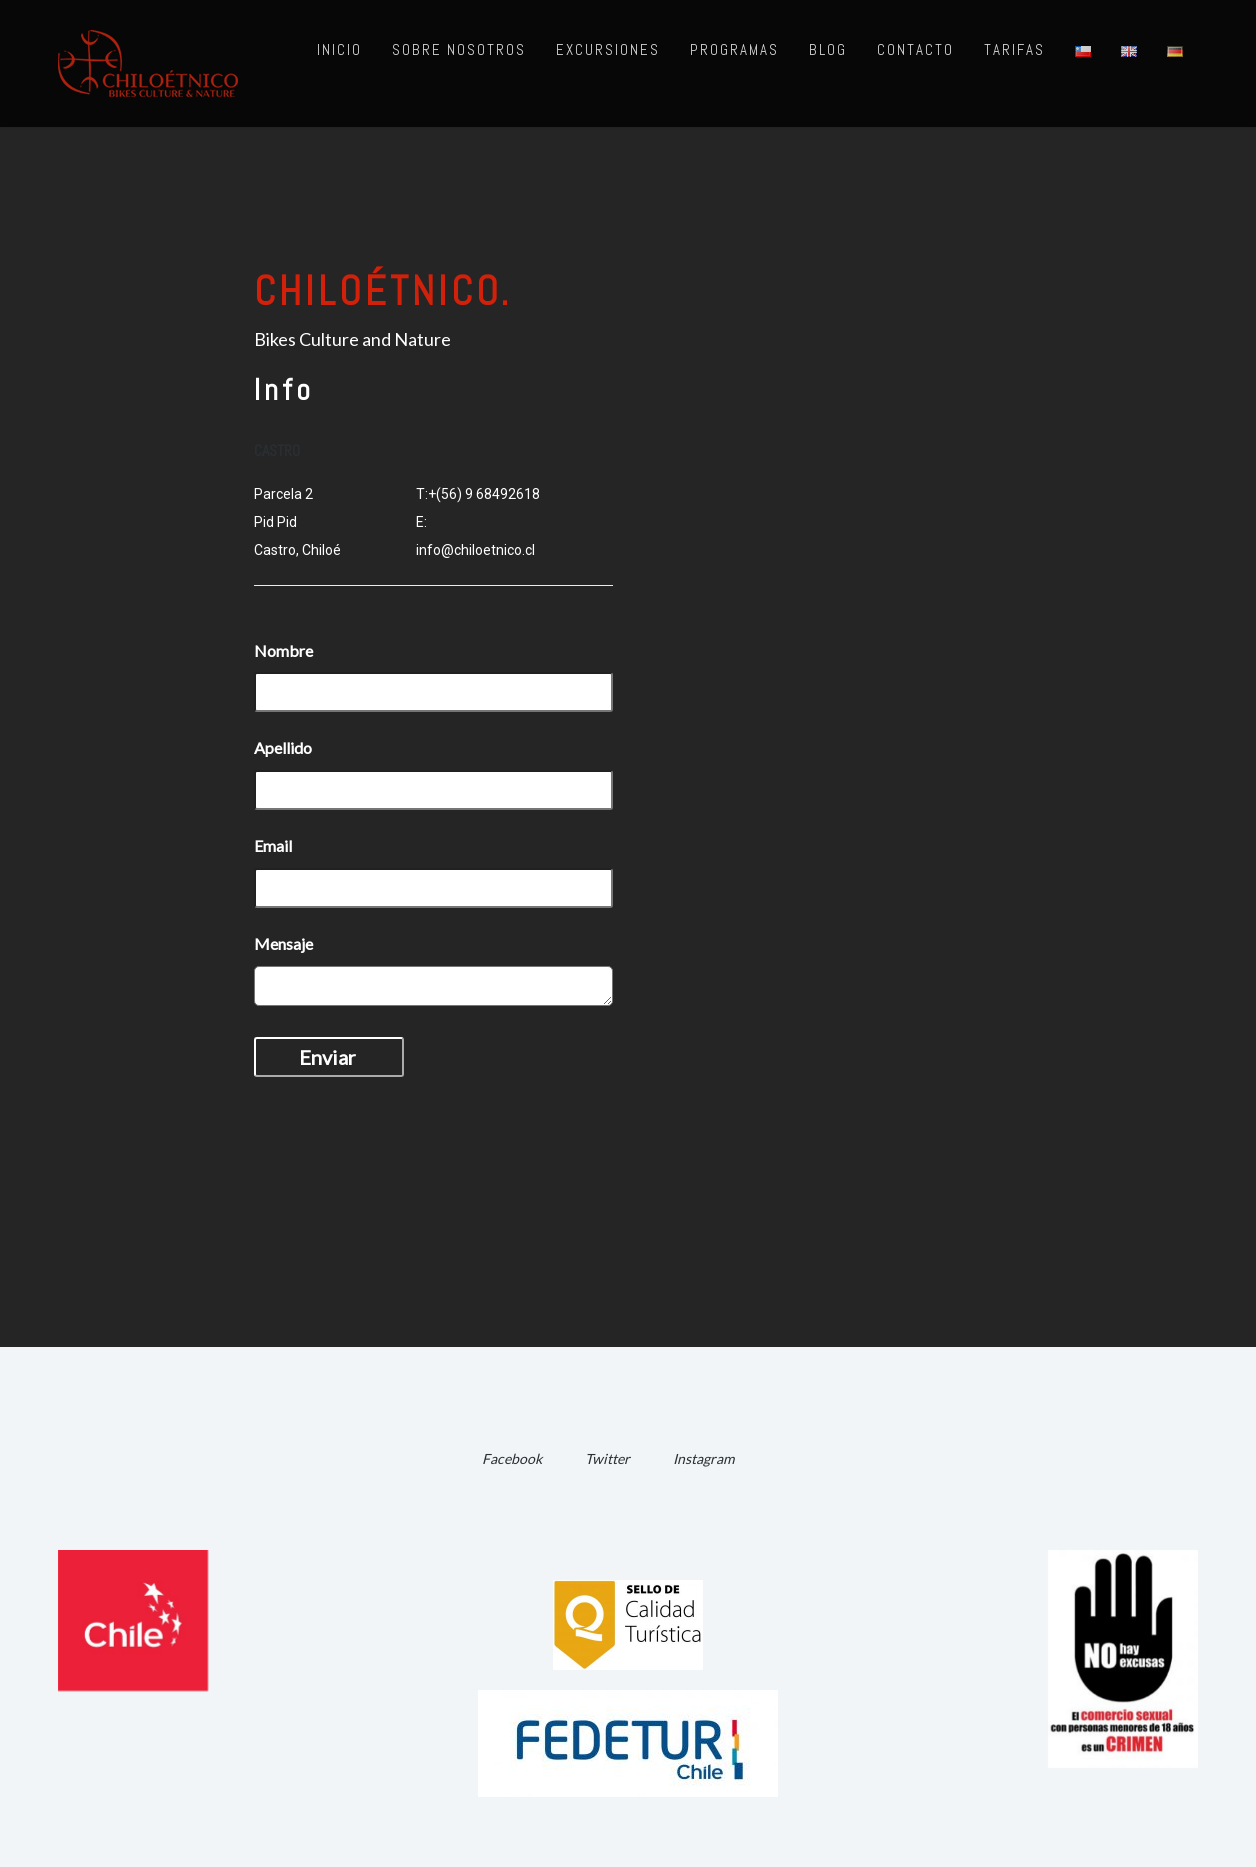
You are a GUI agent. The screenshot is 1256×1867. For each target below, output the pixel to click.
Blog (828, 49)
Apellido (283, 747)
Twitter (607, 1458)
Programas (734, 49)
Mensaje (283, 943)
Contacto (915, 49)
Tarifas (1014, 49)
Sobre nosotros (459, 49)
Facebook (512, 1458)
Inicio (339, 49)
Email (273, 845)
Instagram (703, 1458)
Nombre (283, 650)
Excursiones (608, 49)
